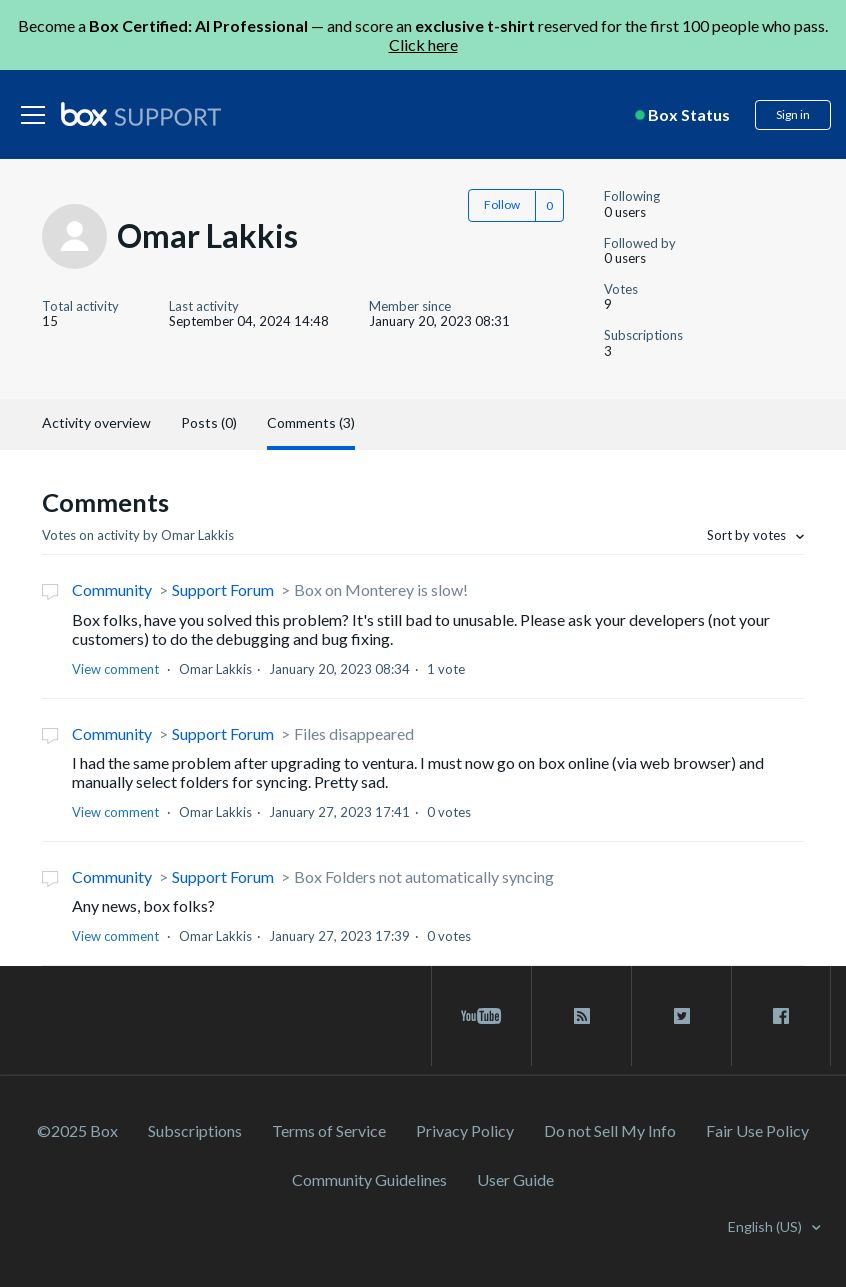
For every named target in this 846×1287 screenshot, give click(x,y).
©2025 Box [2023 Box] (77, 1130)
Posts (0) (209, 422)
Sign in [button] (793, 114)
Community (112, 589)
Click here (423, 44)
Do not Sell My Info (610, 1130)
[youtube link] (481, 1016)
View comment (115, 669)
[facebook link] (781, 1016)
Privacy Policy (465, 1130)
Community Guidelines (369, 1179)
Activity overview (96, 422)
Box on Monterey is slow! (381, 589)
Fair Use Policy (757, 1130)
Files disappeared (354, 733)
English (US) (766, 1226)
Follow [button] (502, 204)
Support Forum (223, 589)
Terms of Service (329, 1130)
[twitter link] (681, 1016)
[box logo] (141, 114)
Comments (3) (311, 422)
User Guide (515, 1179)
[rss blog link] (581, 1016)
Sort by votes (748, 535)
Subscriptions (195, 1130)
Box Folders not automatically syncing (424, 876)
